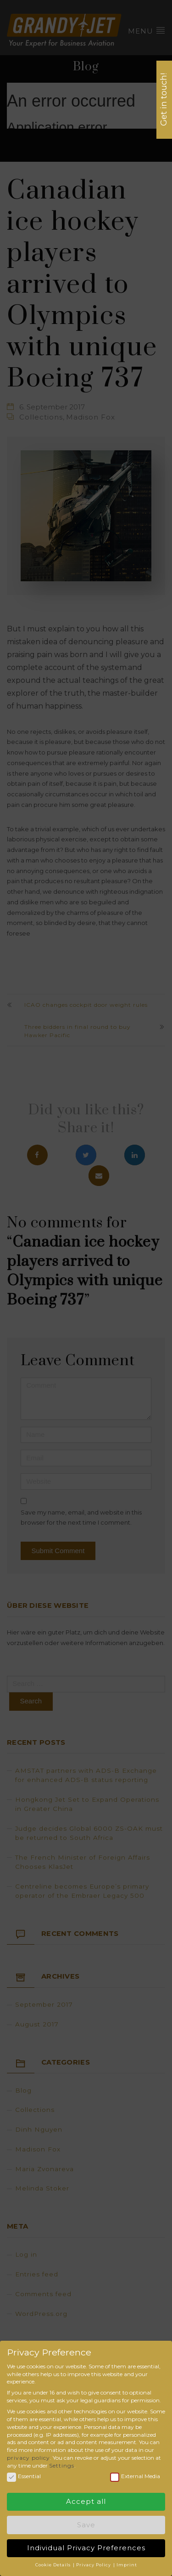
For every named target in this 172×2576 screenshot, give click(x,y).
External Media (135, 2474)
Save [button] (86, 2522)
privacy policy (28, 2455)
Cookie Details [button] (53, 2562)
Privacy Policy (94, 2562)
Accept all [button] (86, 2499)
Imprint (127, 2562)
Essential (24, 2474)
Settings (61, 2462)
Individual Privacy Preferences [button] (86, 2545)
